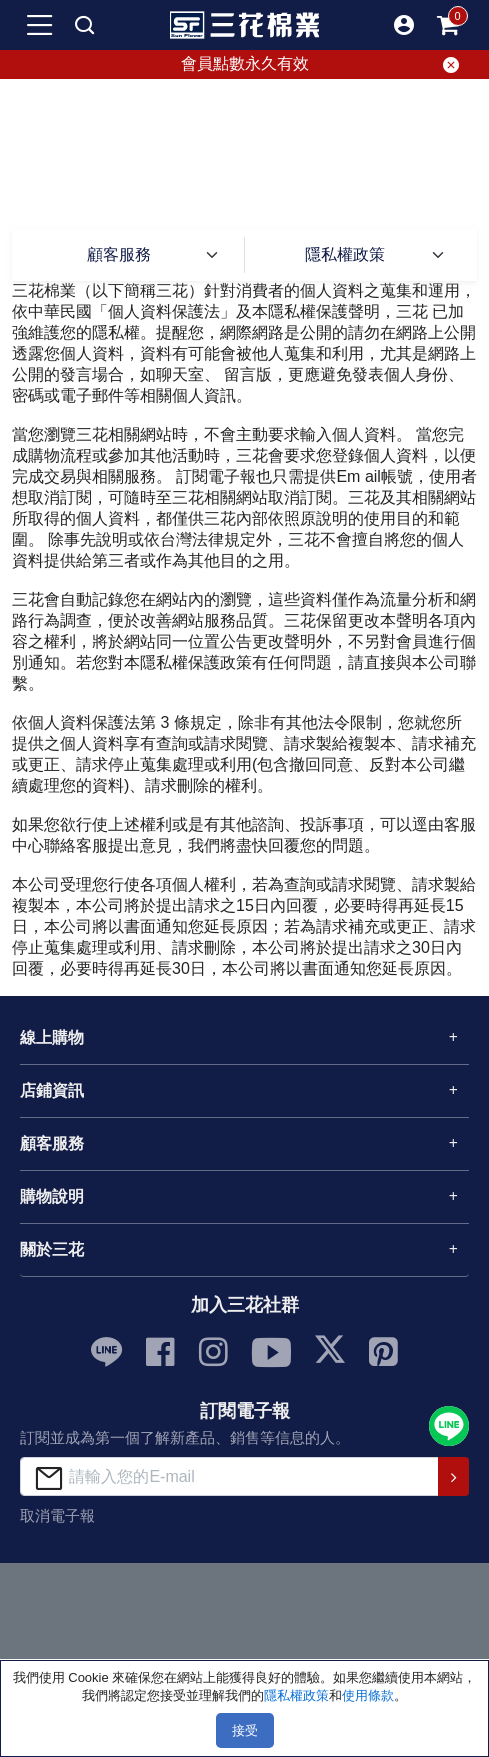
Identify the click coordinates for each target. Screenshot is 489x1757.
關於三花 (52, 1249)
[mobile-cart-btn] (449, 25)
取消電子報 (57, 1515)
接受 (245, 1730)
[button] (404, 25)
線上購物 (52, 1037)
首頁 (162, 164)
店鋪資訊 (52, 1090)
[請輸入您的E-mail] (229, 1476)
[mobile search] (85, 25)
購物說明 (52, 1196)
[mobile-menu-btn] (40, 25)
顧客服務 (224, 164)
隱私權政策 (345, 254)
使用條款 (368, 1695)
